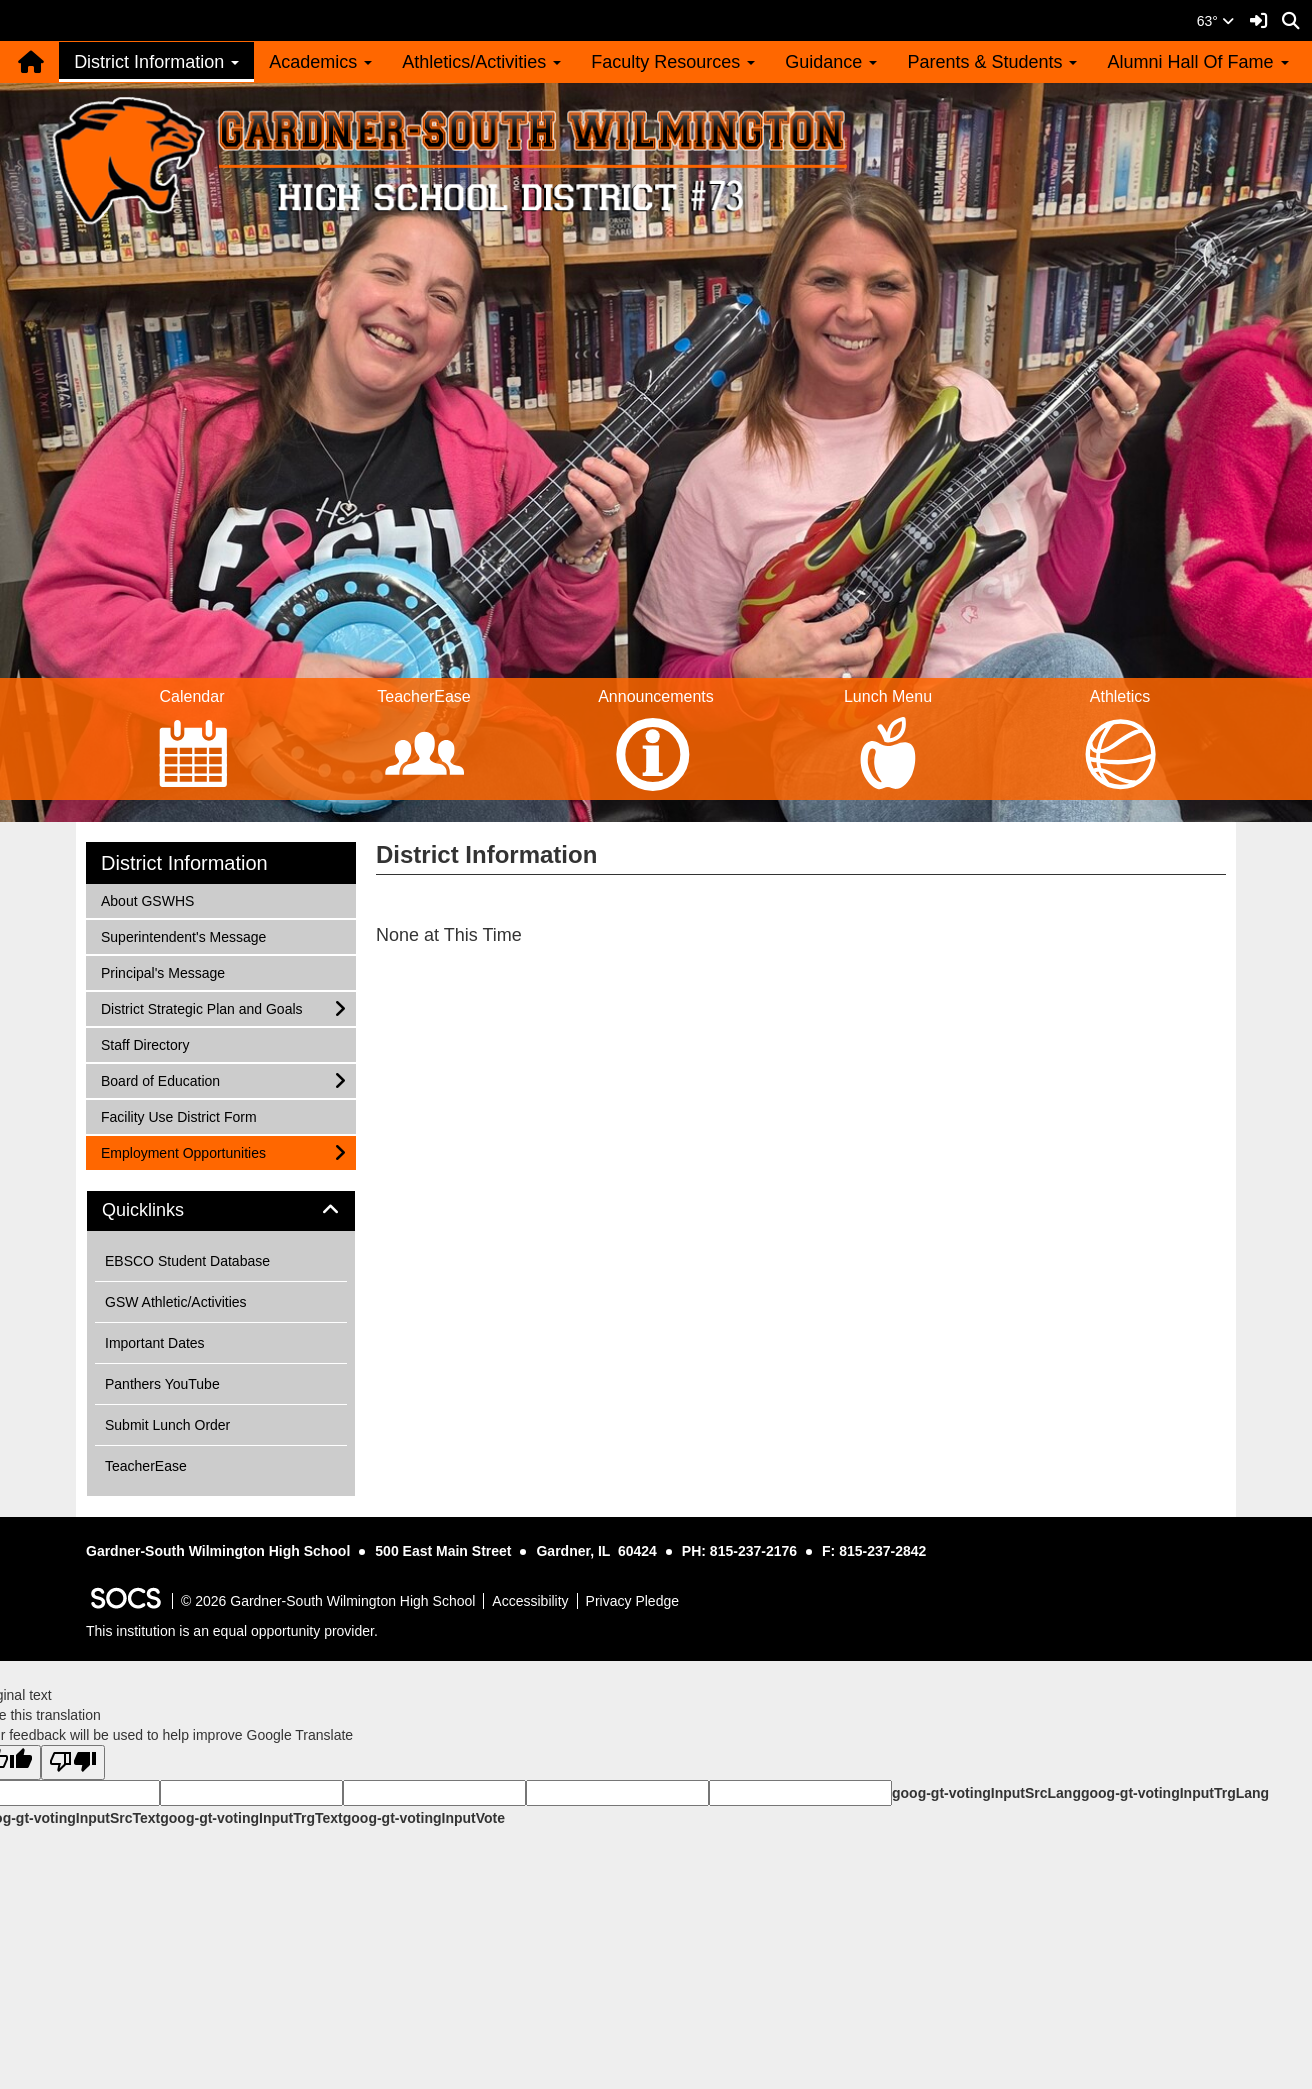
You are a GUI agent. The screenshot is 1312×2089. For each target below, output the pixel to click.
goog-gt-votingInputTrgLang (1175, 1793)
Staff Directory (144, 1043)
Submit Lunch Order (167, 1425)
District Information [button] (156, 62)
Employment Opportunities (183, 1151)
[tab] (221, 1211)
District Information (184, 863)
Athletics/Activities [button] (481, 62)
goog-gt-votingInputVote (424, 1818)
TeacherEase (146, 1466)
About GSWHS (147, 899)
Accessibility (530, 1601)
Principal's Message (162, 971)
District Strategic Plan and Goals (201, 1007)
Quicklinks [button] (165, 1210)
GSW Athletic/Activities (176, 1302)
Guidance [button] (831, 62)
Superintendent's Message (183, 935)
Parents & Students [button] (992, 62)
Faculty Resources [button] (673, 62)
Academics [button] (320, 62)
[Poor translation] (73, 1762)
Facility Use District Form (178, 1115)
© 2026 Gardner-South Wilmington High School (328, 1601)
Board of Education (160, 1079)
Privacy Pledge (632, 1601)
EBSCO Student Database (187, 1261)
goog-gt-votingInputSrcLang (986, 1793)
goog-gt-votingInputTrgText (251, 1818)
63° (1215, 21)
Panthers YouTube (162, 1384)
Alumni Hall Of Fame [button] (1197, 62)
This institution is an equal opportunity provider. (232, 1631)
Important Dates (155, 1343)
